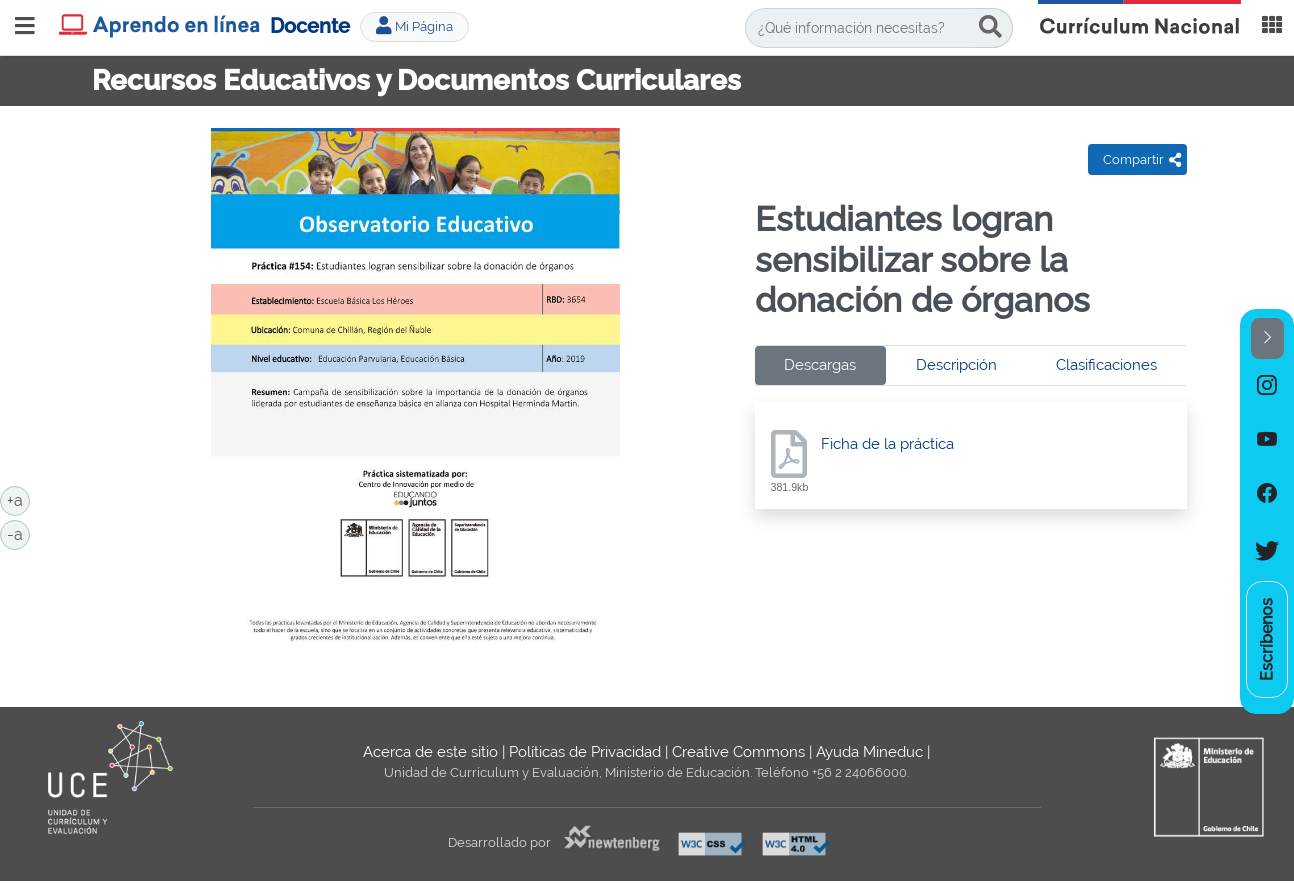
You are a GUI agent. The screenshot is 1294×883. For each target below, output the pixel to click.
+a (18, 499)
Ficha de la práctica (887, 444)
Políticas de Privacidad (585, 752)
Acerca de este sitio (430, 752)
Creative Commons (738, 752)
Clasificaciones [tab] (1106, 365)
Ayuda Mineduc (869, 752)
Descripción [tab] (956, 365)
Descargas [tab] (820, 365)
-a (18, 533)
